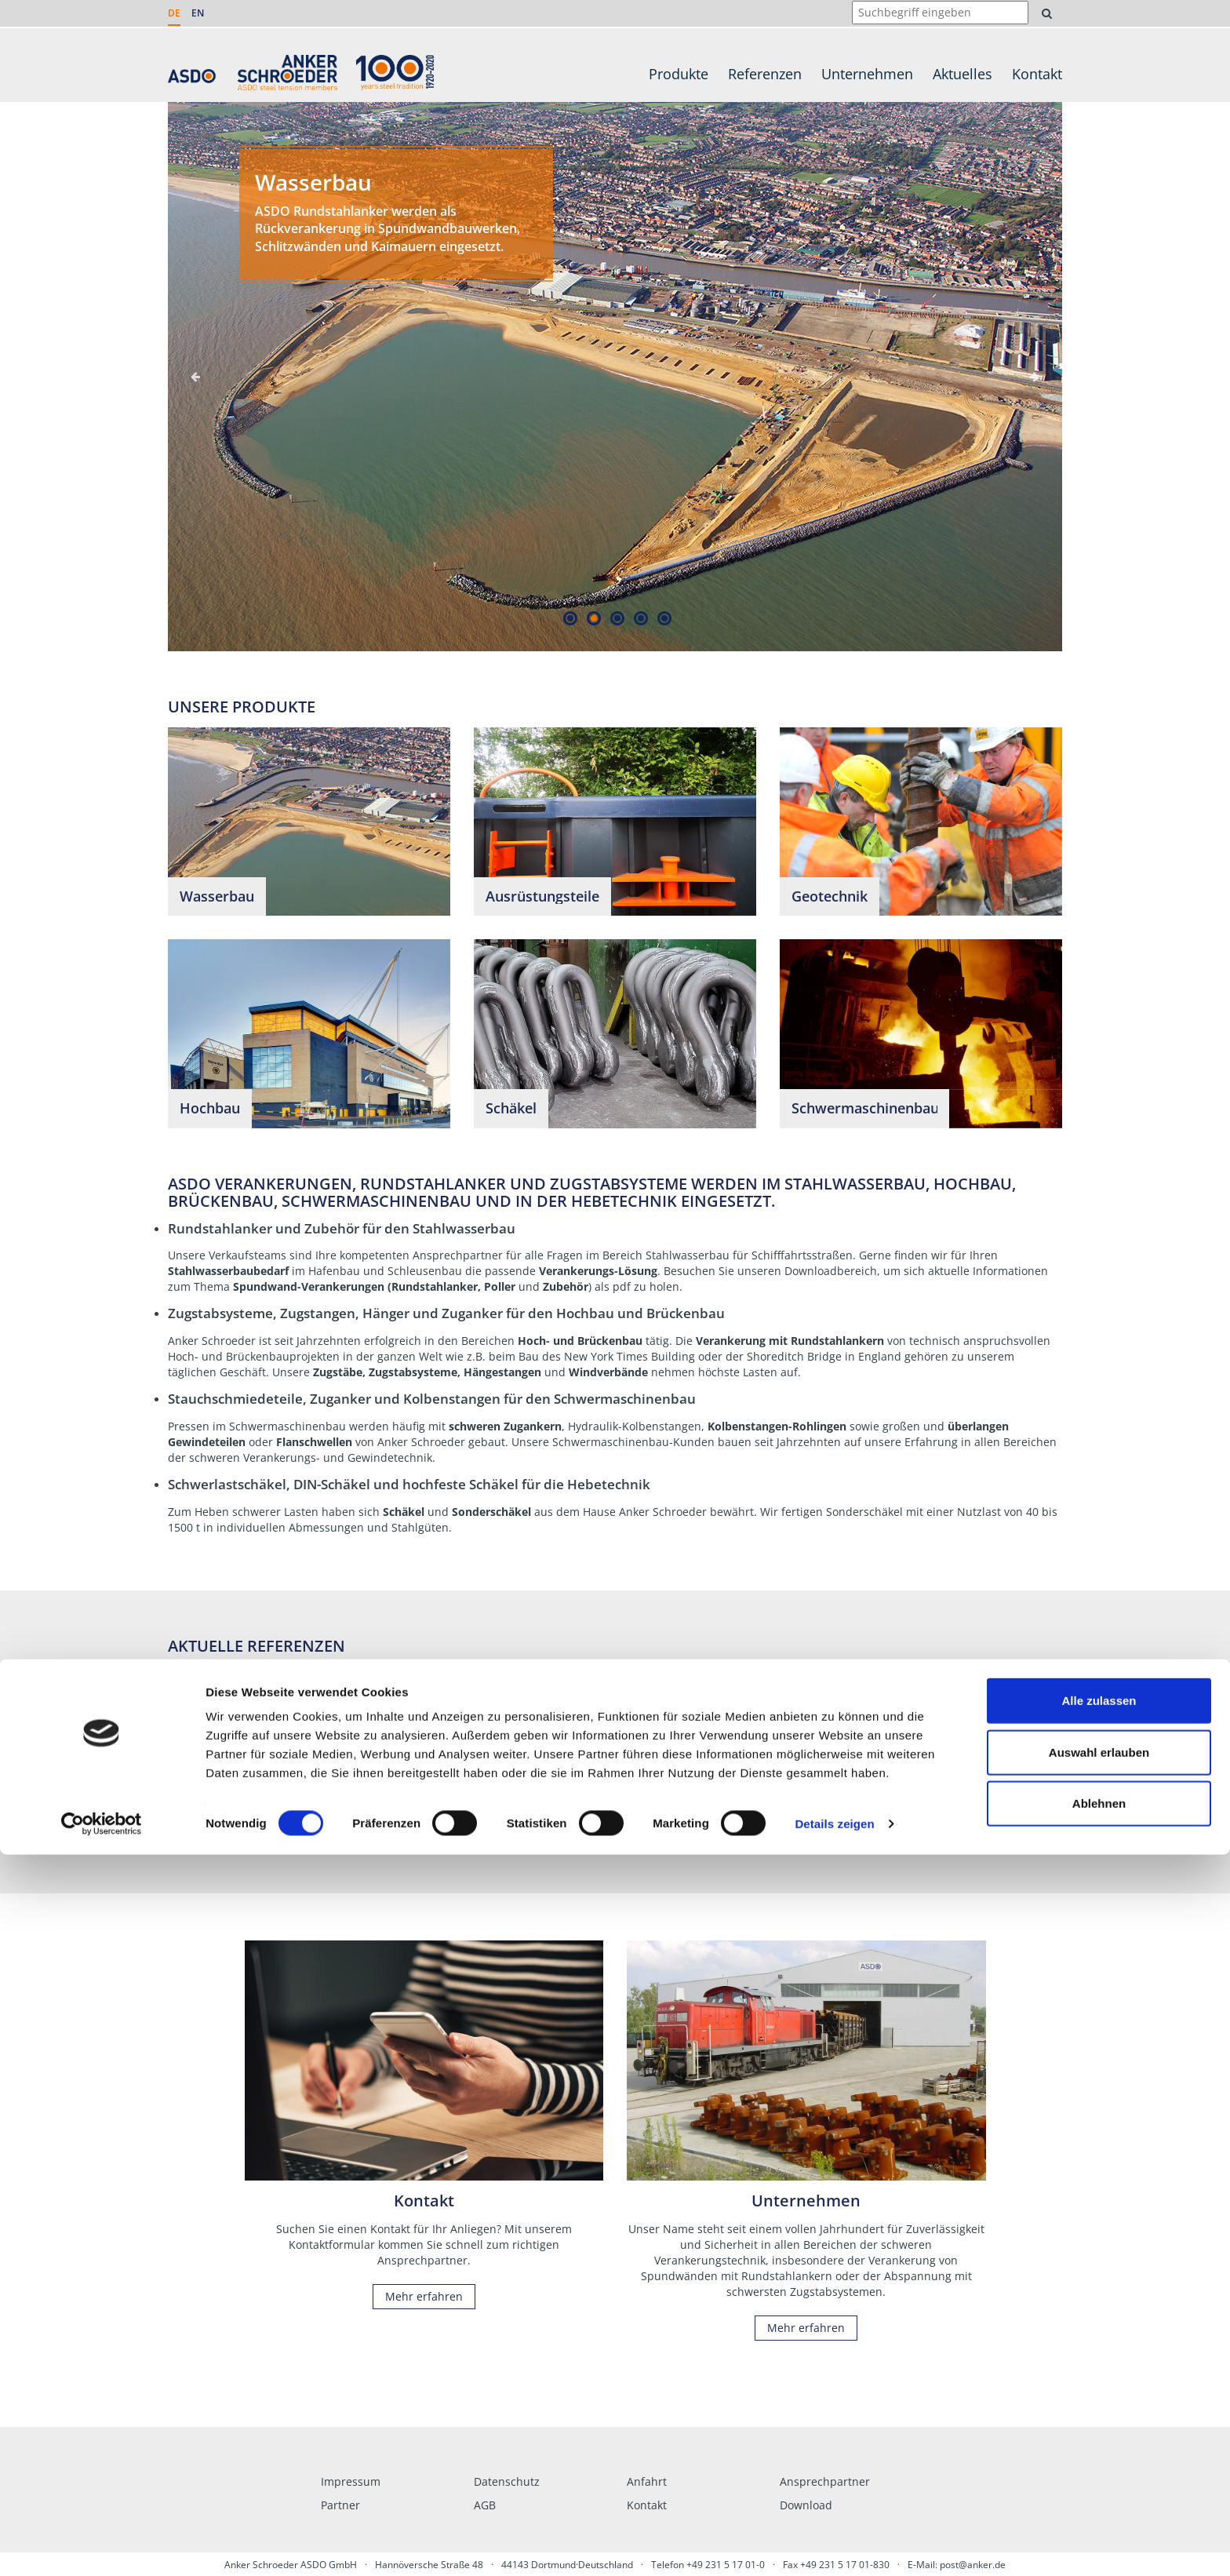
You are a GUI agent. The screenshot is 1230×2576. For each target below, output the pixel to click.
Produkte (678, 73)
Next (1035, 376)
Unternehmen (867, 73)
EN (197, 13)
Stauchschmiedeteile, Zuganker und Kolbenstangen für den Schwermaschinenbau (432, 1399)
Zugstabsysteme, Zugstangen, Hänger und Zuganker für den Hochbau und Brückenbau (446, 1313)
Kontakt (1037, 73)
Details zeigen (834, 2545)
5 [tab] (664, 618)
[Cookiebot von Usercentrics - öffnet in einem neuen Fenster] (101, 2545)
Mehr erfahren (410, 1803)
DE (174, 13)
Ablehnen (1099, 2524)
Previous (195, 376)
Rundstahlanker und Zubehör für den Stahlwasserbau (341, 1228)
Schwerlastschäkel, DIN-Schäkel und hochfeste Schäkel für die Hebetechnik (409, 1484)
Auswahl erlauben (1099, 2473)
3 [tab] (617, 618)
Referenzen (765, 73)
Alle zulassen (1098, 2421)
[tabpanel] (615, 376)
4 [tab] (640, 618)
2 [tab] (593, 618)
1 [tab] (570, 618)
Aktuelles (962, 73)
